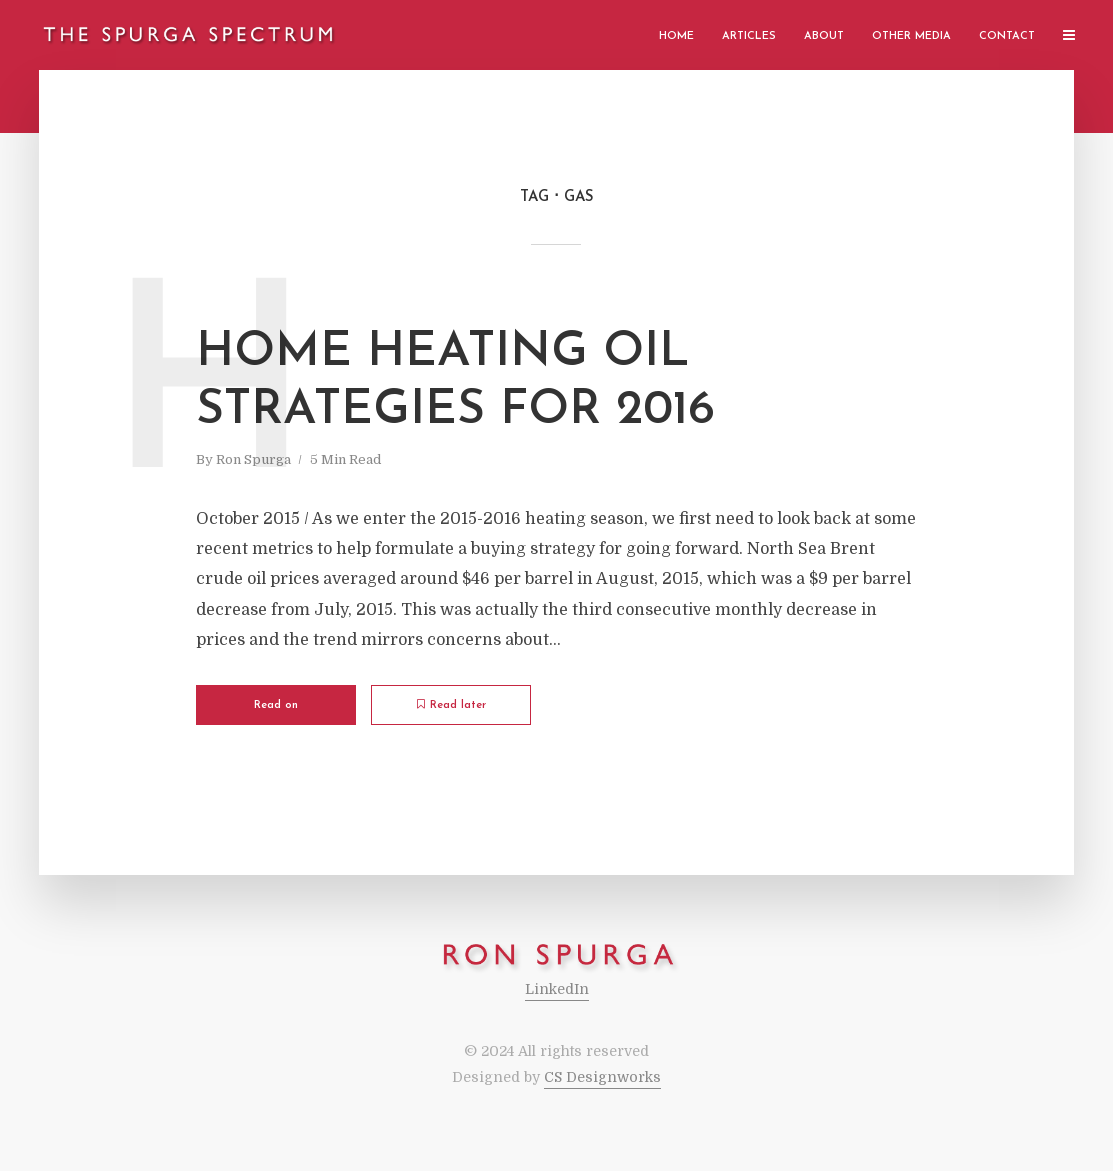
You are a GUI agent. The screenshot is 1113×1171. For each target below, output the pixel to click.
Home (676, 36)
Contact (1007, 36)
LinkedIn (557, 989)
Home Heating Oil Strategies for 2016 (455, 382)
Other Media (911, 36)
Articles (749, 36)
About (824, 36)
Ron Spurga (253, 459)
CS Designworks (602, 1077)
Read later (451, 705)
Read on (276, 705)
